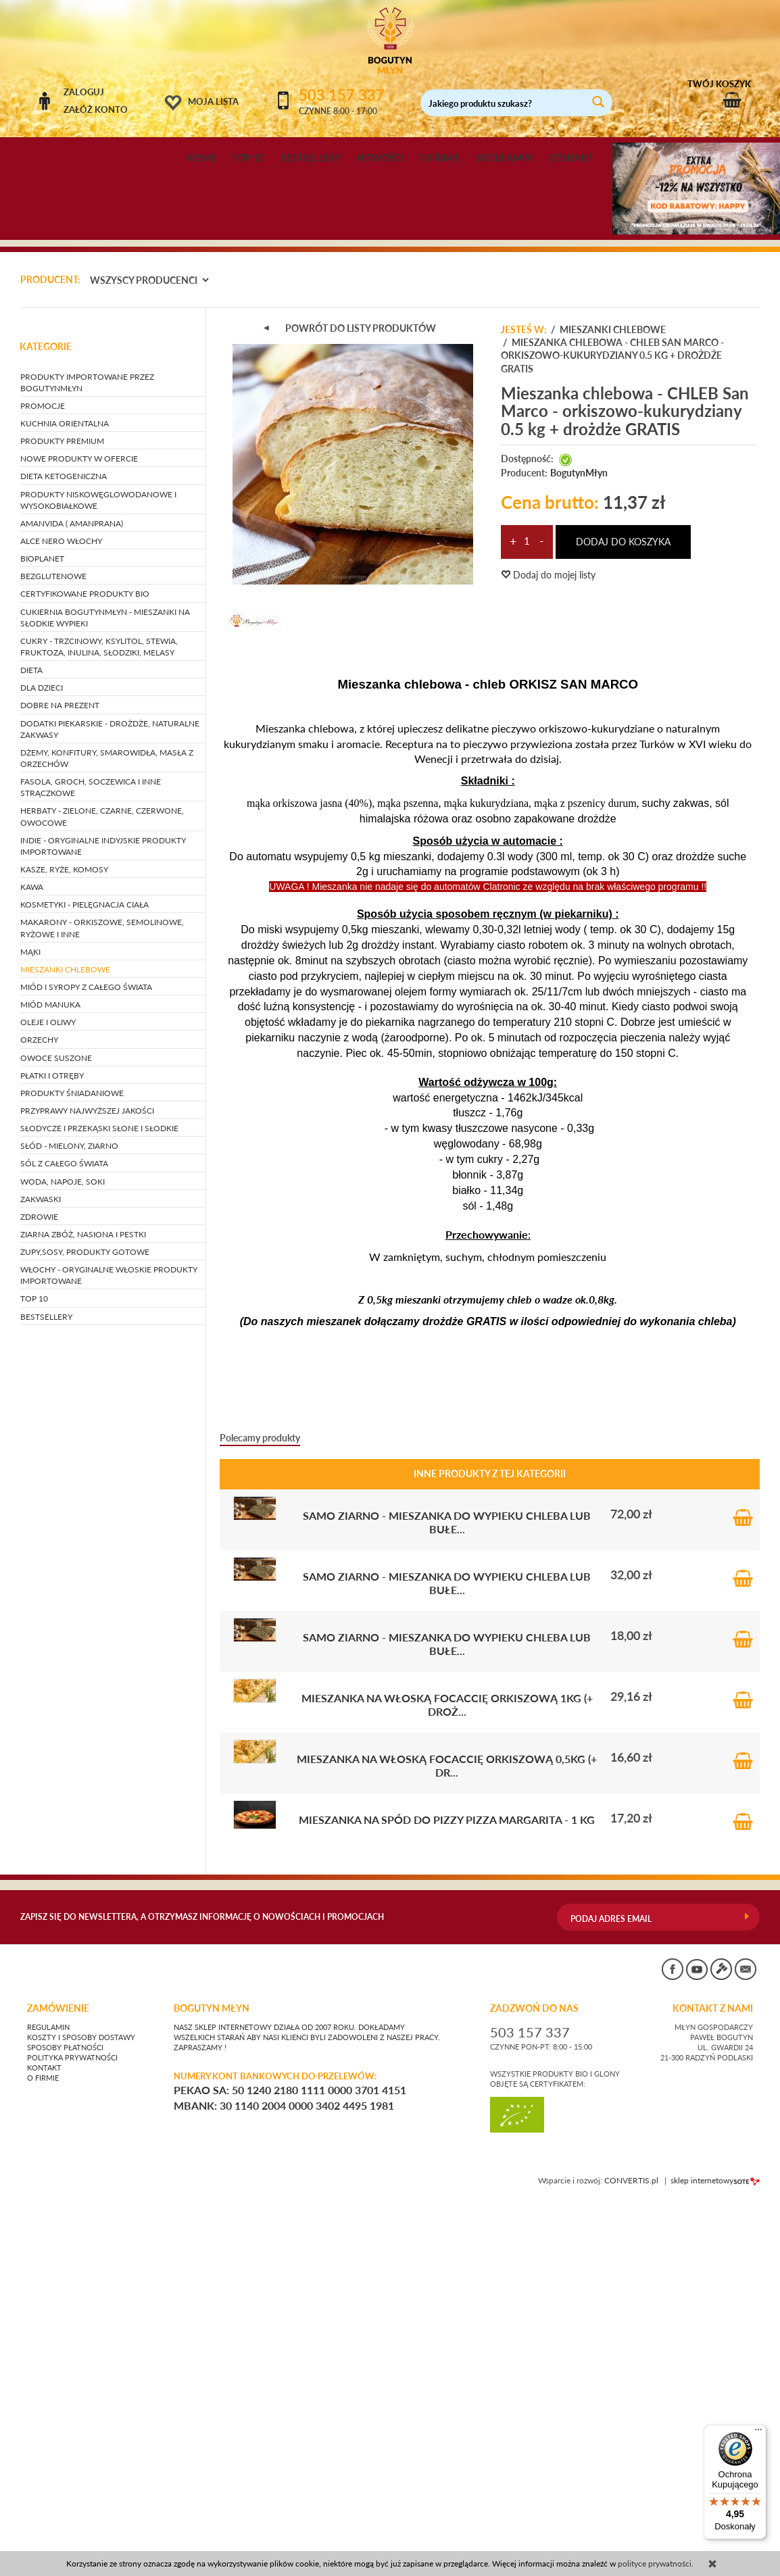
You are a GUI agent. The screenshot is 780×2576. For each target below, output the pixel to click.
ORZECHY (39, 1415)
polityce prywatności (654, 2563)
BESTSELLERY (311, 158)
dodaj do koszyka (623, 917)
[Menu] (758, 2433)
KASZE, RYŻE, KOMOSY (64, 1244)
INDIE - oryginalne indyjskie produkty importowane (103, 1221)
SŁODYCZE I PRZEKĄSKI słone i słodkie (99, 1503)
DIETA (31, 1045)
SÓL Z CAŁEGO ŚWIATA (64, 1539)
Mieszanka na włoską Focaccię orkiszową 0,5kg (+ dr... (447, 2140)
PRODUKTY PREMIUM (62, 817)
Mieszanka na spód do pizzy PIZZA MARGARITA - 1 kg (447, 2194)
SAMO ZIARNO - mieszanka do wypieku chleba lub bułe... (447, 1897)
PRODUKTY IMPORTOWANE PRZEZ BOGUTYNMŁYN (87, 757)
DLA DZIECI (41, 1063)
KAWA (31, 1262)
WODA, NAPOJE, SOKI (62, 1557)
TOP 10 (248, 158)
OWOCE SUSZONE (56, 1433)
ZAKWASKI (40, 1574)
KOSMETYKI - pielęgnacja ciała (84, 1280)
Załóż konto (96, 109)
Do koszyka (743, 1889)
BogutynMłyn (579, 847)
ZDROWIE (39, 1592)
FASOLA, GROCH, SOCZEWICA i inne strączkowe (90, 1162)
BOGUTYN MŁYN (211, 2383)
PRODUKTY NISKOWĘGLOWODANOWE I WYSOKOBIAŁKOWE (98, 875)
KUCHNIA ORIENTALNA (64, 798)
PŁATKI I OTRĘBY (52, 1450)
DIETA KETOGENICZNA (63, 852)
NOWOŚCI (380, 158)
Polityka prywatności (72, 2433)
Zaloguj (84, 91)
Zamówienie (58, 2383)
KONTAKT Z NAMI (713, 2383)
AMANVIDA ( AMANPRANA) (71, 898)
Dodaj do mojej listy (548, 950)
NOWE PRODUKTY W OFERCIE (79, 834)
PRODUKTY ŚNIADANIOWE (72, 1468)
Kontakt (44, 2443)
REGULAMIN (504, 158)
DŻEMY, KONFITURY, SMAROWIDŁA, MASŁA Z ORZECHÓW (106, 1133)
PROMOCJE (42, 781)
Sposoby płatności (65, 2423)
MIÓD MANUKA (50, 1379)
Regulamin (48, 2402)
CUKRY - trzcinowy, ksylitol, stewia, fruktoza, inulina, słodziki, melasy (99, 1022)
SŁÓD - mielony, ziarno (69, 1521)
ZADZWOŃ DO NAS (534, 2383)
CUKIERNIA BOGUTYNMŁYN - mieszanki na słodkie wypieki (105, 993)
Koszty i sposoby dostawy (81, 2412)
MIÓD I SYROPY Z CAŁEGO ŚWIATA (86, 1362)
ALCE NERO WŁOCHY (61, 916)
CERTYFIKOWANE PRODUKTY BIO (84, 969)
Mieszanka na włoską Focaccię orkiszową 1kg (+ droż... (447, 2079)
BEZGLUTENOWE (53, 952)
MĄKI (30, 1327)
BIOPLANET (42, 934)
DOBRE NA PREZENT (59, 1081)
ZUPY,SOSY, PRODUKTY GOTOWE (84, 1627)
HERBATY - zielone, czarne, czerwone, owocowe (102, 1192)
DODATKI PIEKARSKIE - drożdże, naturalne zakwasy (109, 1104)
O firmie (43, 2453)
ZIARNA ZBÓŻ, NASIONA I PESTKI (83, 1609)
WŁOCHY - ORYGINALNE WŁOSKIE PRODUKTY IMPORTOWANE (108, 1651)
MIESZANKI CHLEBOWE (65, 1344)
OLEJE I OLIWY (48, 1398)
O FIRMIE (440, 158)
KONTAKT (570, 158)
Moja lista (213, 101)
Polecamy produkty (260, 1812)
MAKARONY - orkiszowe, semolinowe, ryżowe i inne (102, 1303)
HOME (201, 158)
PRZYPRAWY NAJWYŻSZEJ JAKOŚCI (87, 1486)
